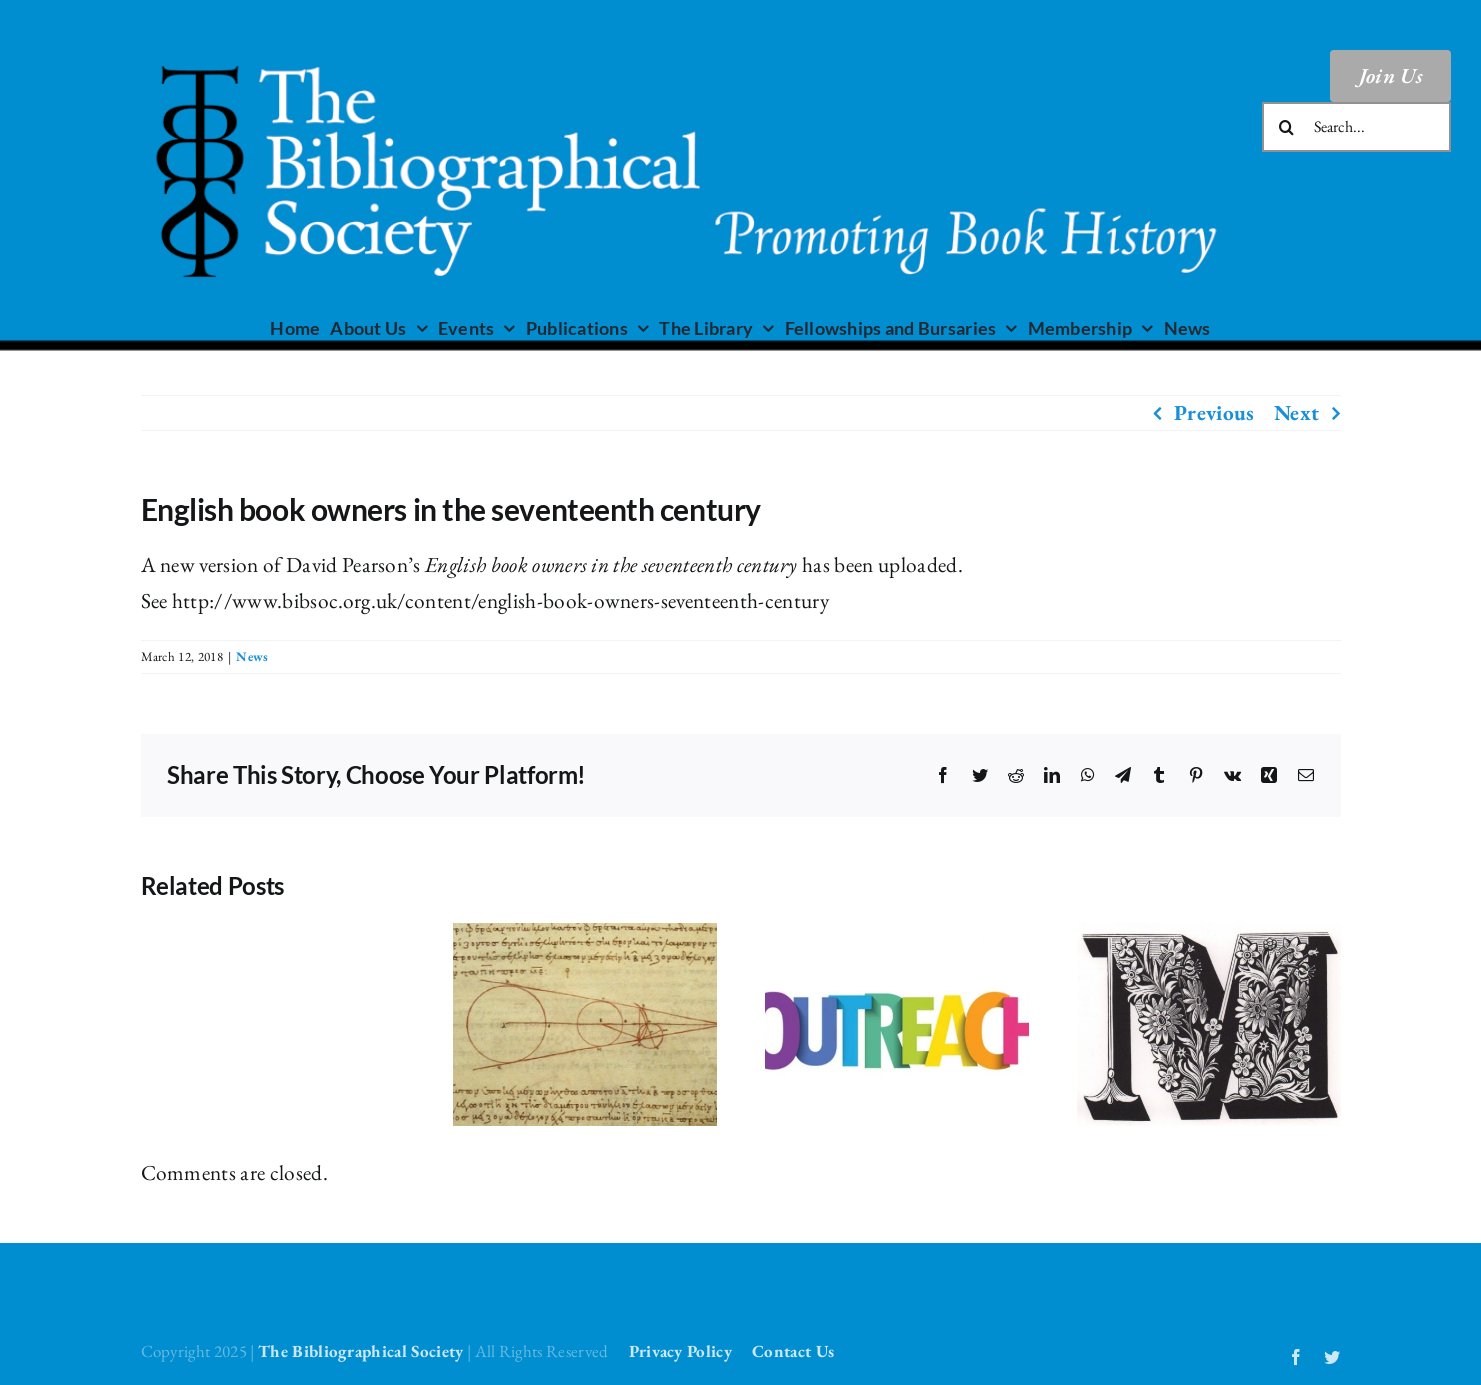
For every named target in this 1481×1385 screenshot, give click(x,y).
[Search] (1287, 127)
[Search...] (1357, 127)
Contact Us (793, 1351)
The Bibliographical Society (361, 1351)
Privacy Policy (680, 1351)
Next (1296, 412)
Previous (1214, 412)
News (252, 656)
